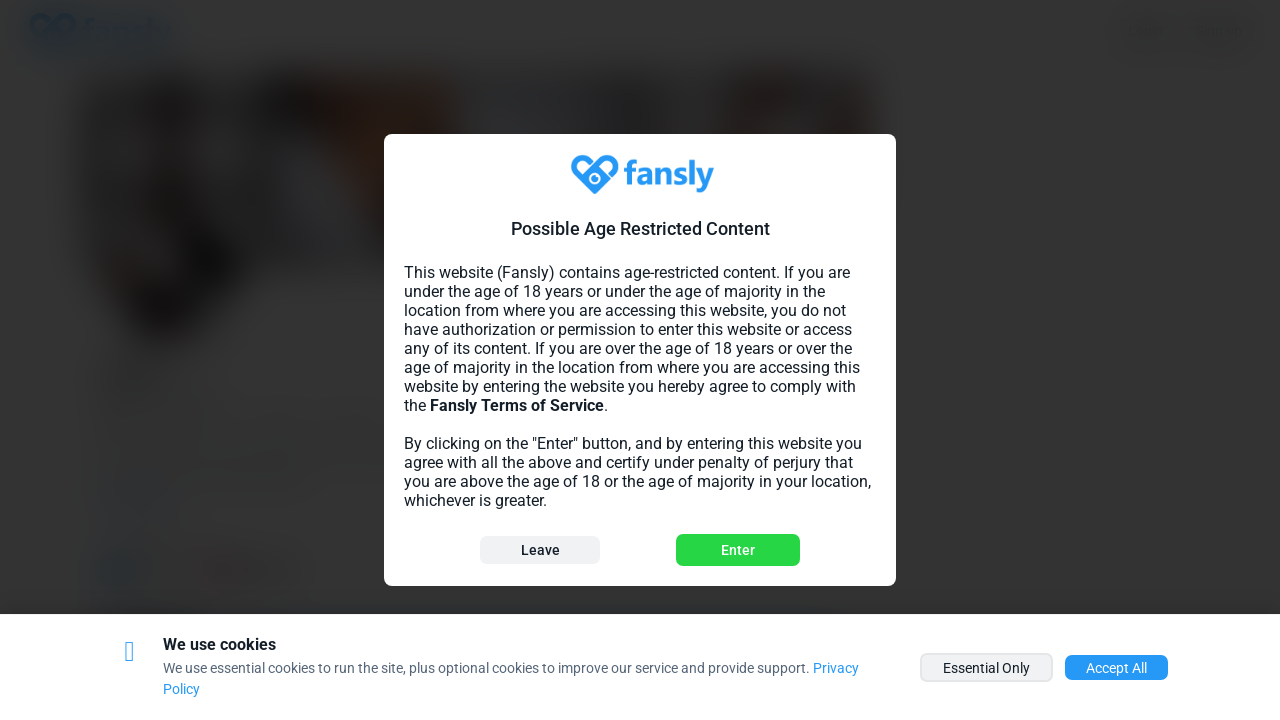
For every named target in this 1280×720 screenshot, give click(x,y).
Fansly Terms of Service (517, 405)
